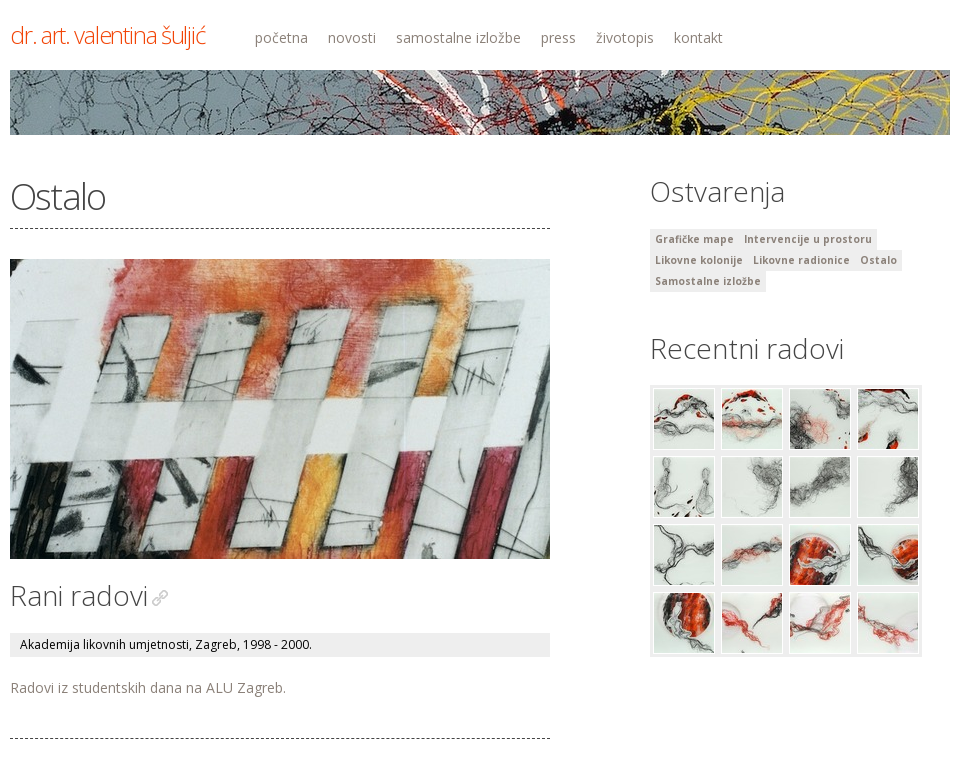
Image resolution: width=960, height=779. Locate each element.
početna (281, 37)
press (558, 37)
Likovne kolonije (699, 260)
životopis (625, 37)
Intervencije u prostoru (808, 239)
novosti (352, 37)
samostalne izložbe (458, 37)
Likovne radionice (801, 260)
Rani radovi (79, 595)
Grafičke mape (694, 239)
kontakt (698, 37)
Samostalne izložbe (708, 281)
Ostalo (878, 260)
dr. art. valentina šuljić (107, 34)
